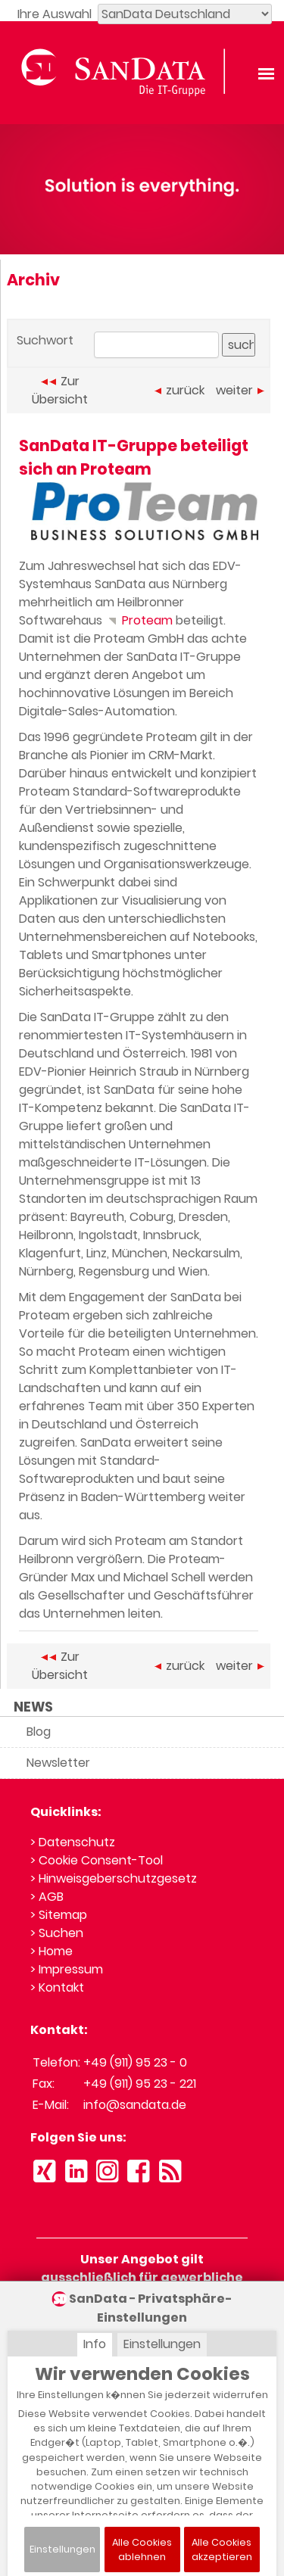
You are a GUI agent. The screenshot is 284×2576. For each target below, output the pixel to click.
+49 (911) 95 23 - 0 (135, 2062)
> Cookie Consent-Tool (96, 1860)
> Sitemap (58, 1914)
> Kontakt (57, 1987)
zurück (179, 390)
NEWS (33, 1707)
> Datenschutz (72, 1842)
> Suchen (56, 1933)
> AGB (47, 1896)
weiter (240, 390)
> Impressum (66, 1969)
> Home (51, 1951)
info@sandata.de (134, 2104)
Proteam (139, 620)
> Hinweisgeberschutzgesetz (113, 1878)
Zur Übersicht (60, 390)
